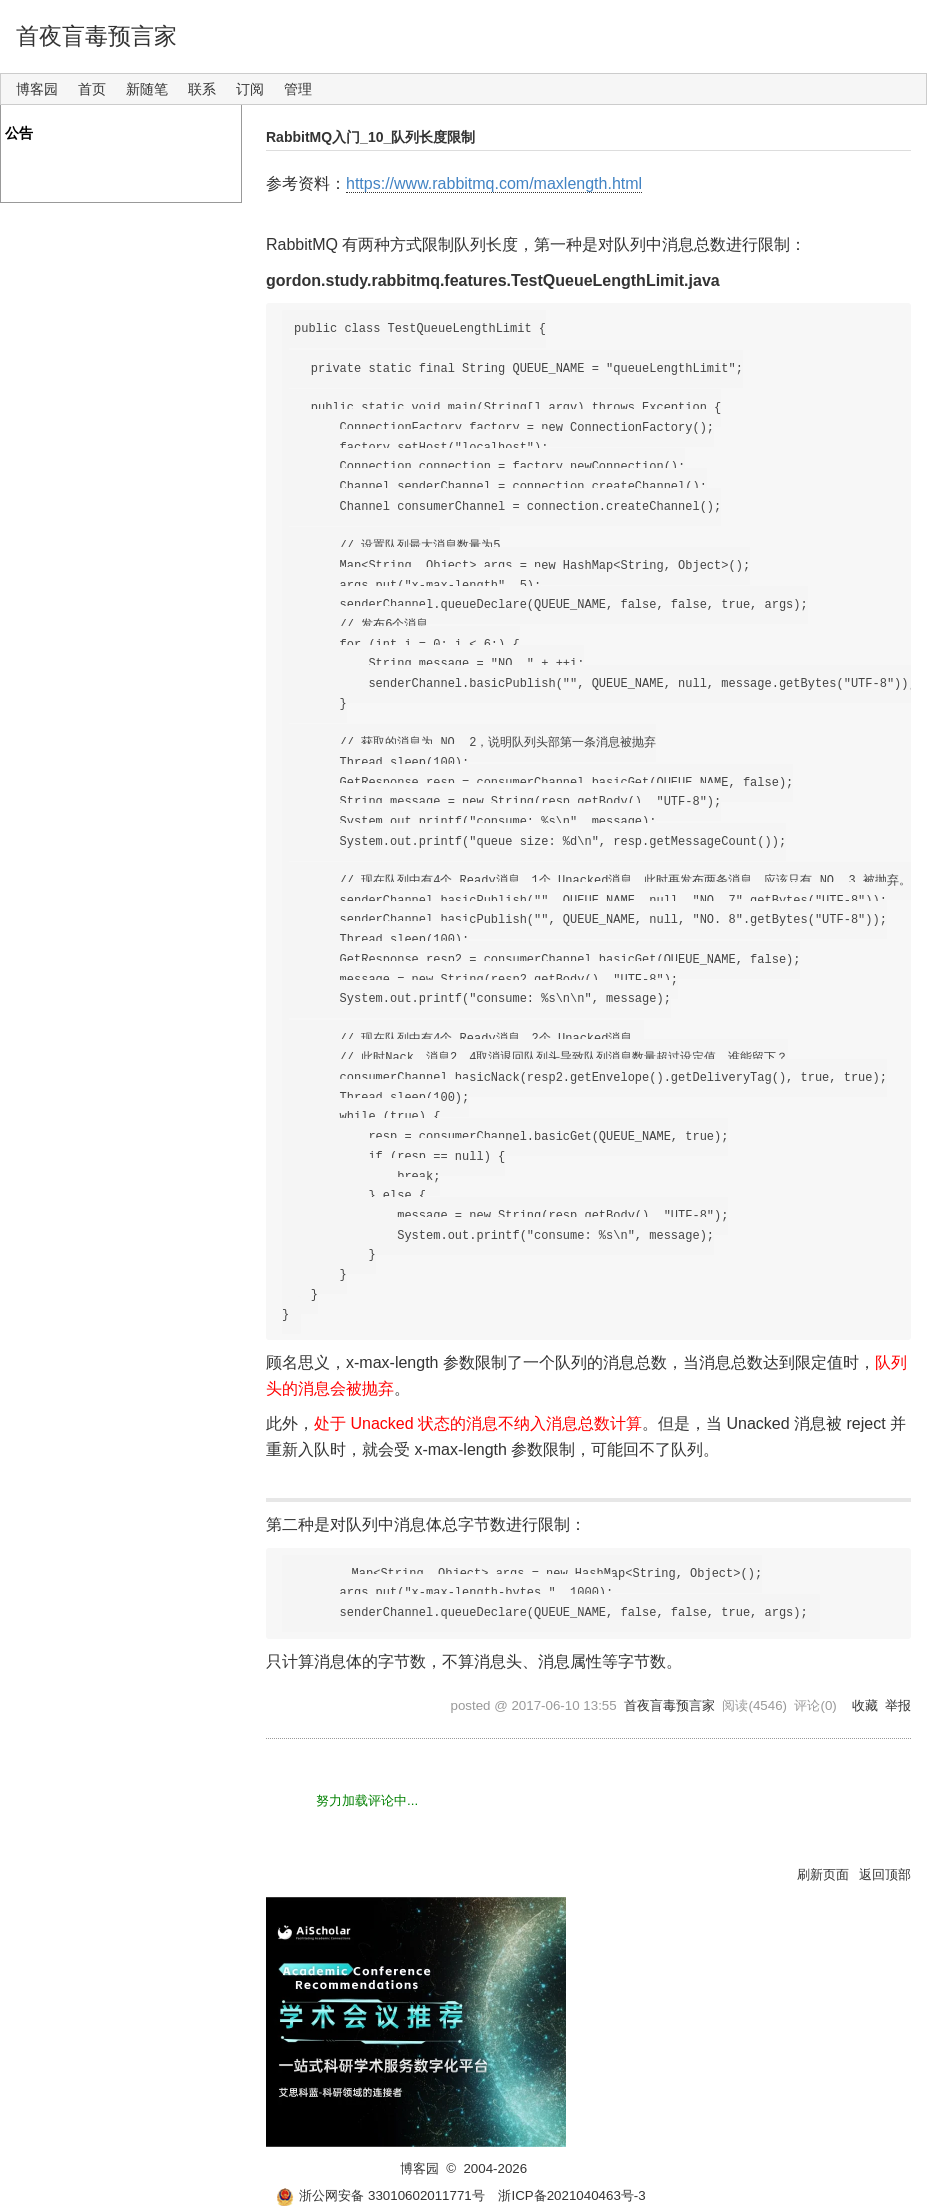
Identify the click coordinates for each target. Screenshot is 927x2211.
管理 (298, 89)
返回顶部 (885, 1874)
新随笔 (147, 89)
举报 (898, 1705)
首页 (92, 89)
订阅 (250, 89)
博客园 (37, 89)
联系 (202, 89)
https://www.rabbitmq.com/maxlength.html (494, 183)
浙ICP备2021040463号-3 (571, 2195)
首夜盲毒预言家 (96, 36)
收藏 (865, 1705)
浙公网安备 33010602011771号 (380, 2195)
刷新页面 (823, 1874)
